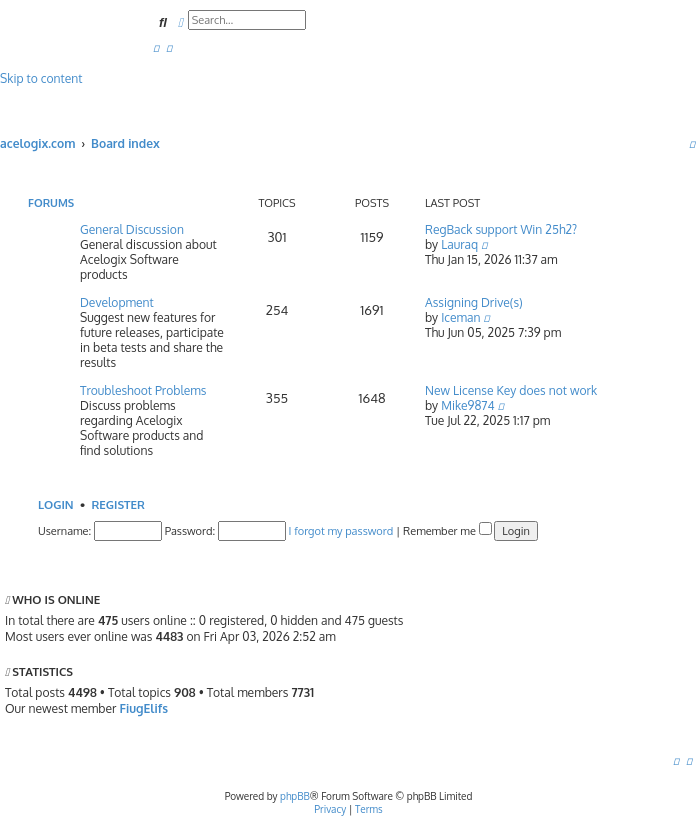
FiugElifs (143, 708)
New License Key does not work (511, 390)
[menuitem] (156, 47)
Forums (51, 203)
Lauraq (459, 244)
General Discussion (132, 229)
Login (56, 504)
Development (117, 302)
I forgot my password (341, 531)
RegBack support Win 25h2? (501, 229)
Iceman (460, 317)
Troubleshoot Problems (143, 390)
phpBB (295, 796)
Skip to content (41, 78)
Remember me (447, 531)
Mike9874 (468, 405)
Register (117, 504)
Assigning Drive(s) (474, 302)
